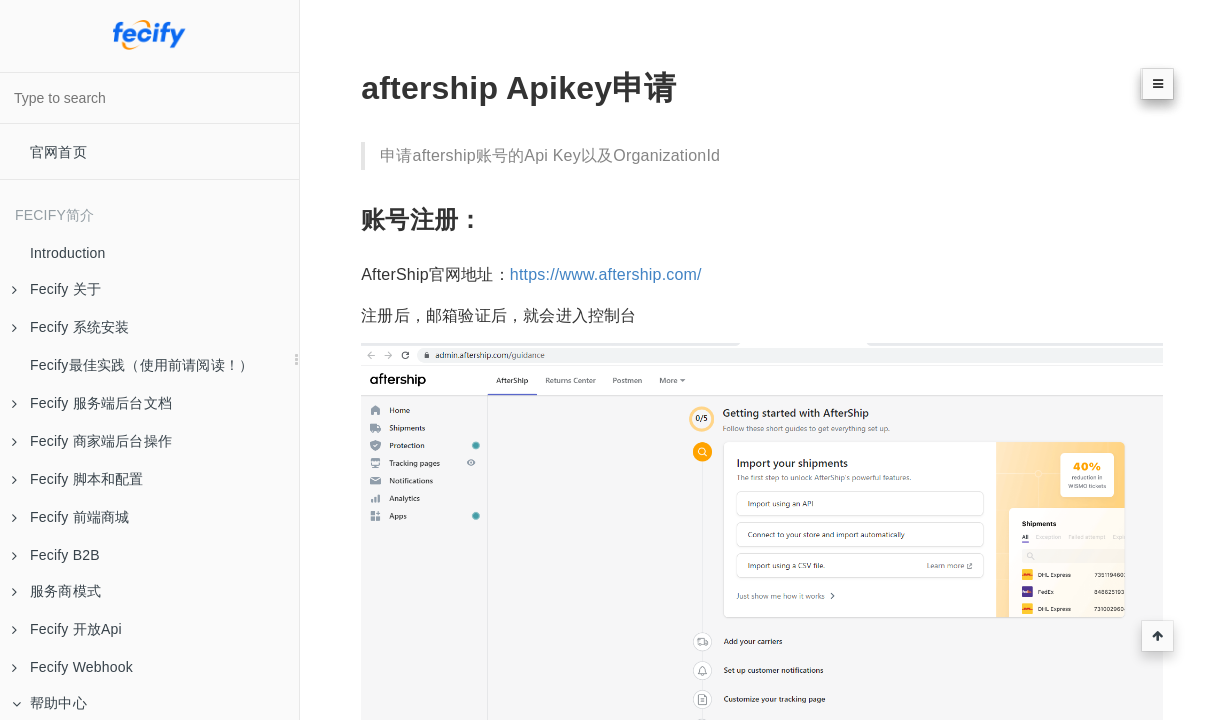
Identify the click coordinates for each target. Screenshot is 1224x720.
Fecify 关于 (56, 289)
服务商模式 (56, 591)
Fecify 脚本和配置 (78, 479)
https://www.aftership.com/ (606, 274)
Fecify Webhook (72, 667)
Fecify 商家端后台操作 (92, 441)
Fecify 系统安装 (70, 327)
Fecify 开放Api (67, 629)
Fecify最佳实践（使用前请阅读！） (141, 365)
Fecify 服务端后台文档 (92, 403)
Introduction (68, 253)
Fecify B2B (56, 555)
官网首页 (58, 152)
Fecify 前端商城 (70, 517)
